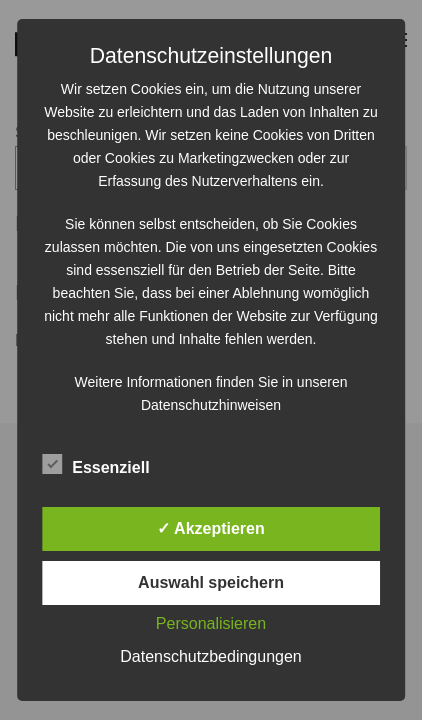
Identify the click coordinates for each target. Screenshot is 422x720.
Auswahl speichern (211, 582)
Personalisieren (211, 623)
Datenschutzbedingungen (210, 656)
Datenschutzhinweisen (211, 405)
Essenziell (95, 465)
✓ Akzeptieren (211, 528)
